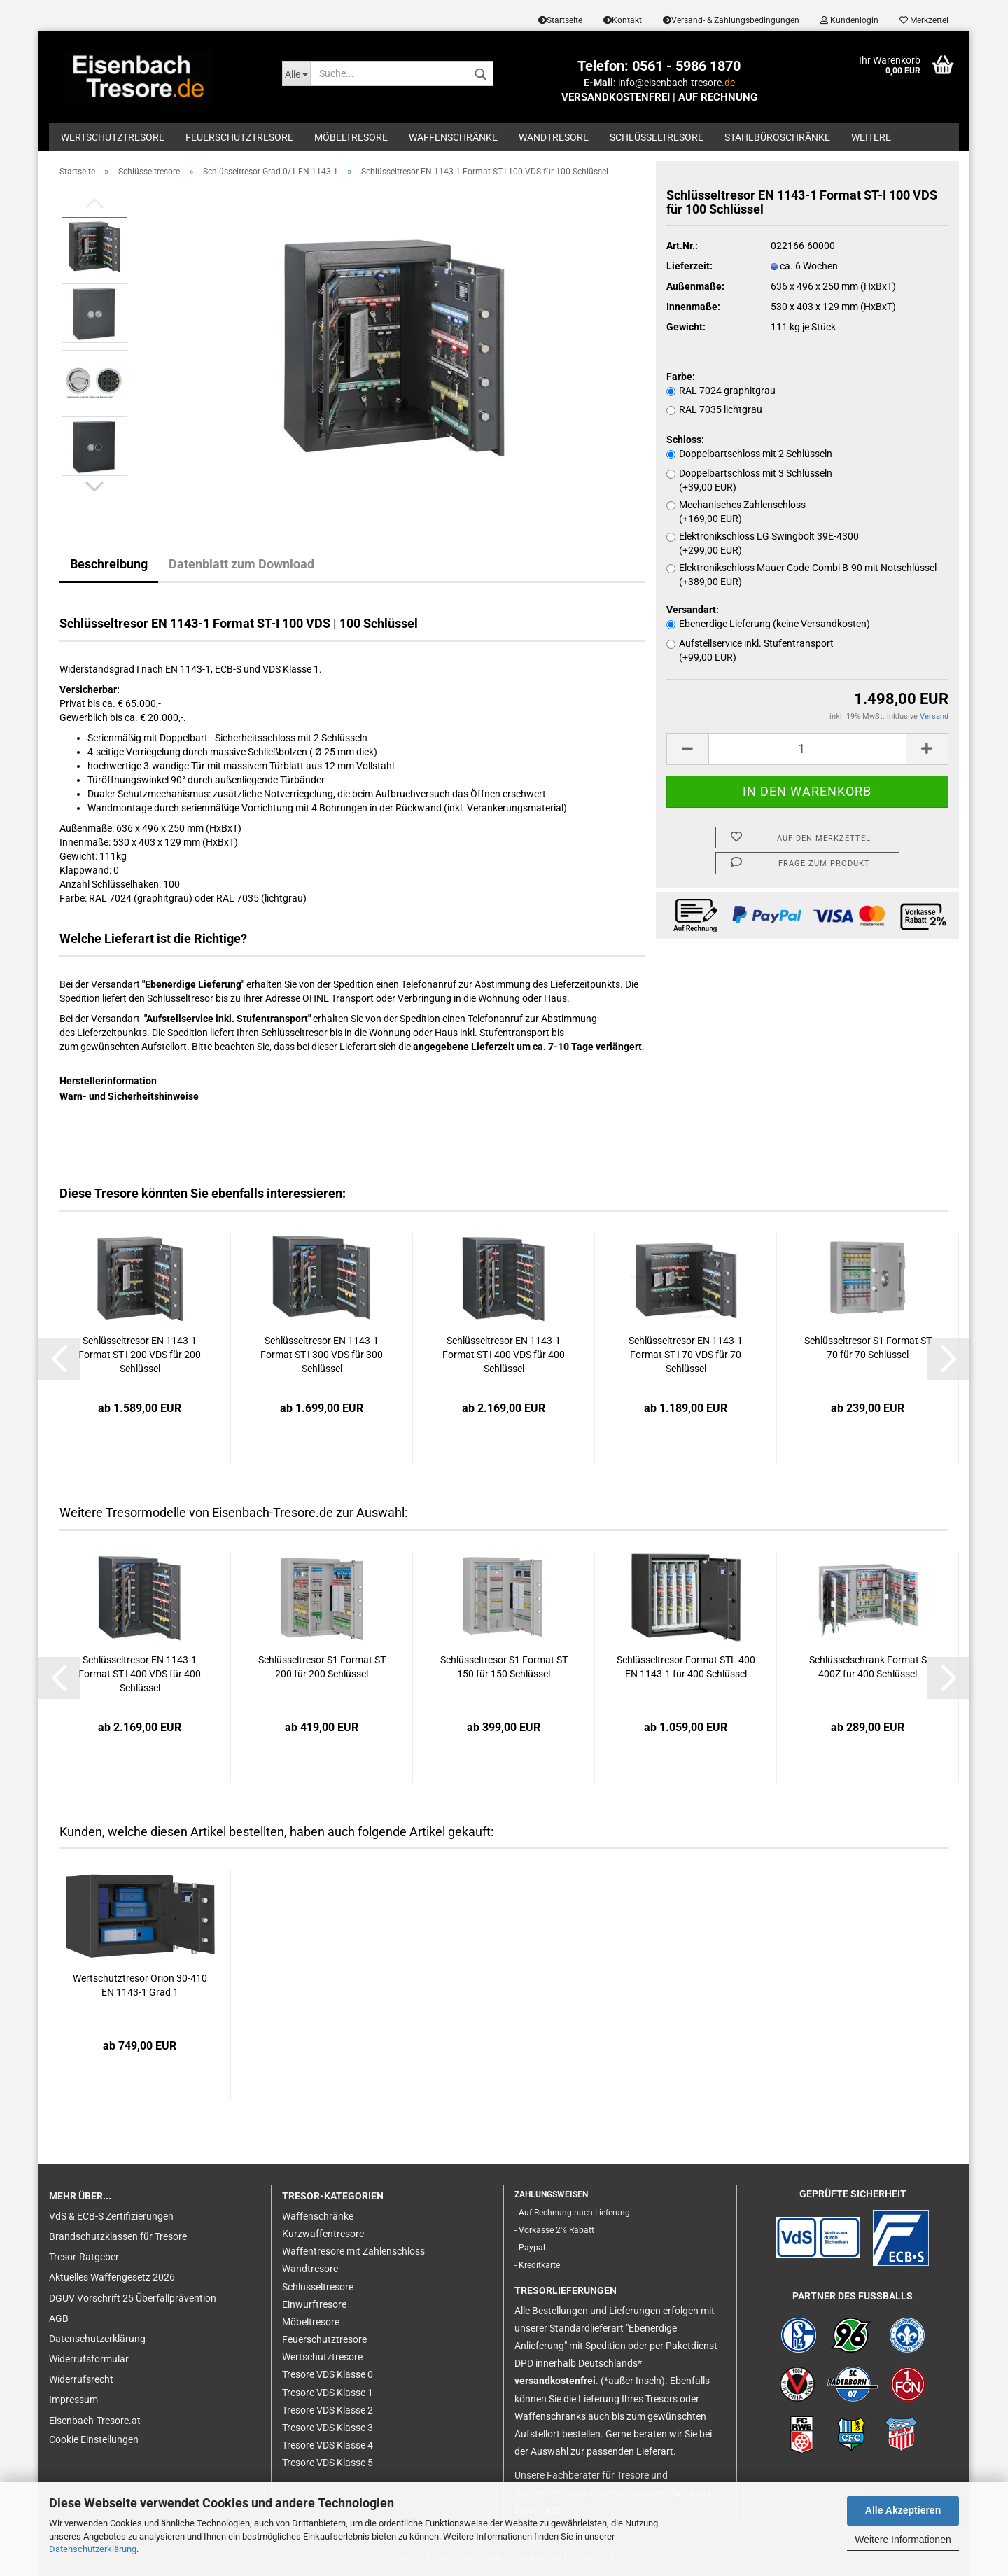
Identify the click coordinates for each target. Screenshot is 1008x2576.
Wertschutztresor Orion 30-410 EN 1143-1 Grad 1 (140, 1985)
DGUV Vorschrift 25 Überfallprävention (132, 2298)
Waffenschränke (453, 137)
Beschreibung (109, 563)
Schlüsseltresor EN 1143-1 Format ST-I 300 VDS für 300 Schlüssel (321, 1354)
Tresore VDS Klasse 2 (327, 2410)
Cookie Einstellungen (94, 2439)
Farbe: (680, 376)
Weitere (871, 137)
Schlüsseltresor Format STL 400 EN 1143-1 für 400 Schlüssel (686, 1666)
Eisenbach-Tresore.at (95, 2420)
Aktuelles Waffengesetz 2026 (112, 2277)
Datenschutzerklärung (92, 2549)
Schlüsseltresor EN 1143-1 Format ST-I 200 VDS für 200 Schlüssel (139, 1354)
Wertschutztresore (112, 137)
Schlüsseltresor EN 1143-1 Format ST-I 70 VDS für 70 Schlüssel (686, 1354)
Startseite (560, 20)
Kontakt (622, 20)
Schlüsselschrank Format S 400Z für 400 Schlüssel (868, 1666)
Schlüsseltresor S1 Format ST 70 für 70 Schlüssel (868, 1347)
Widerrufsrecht (81, 2379)
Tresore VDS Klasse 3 (327, 2427)
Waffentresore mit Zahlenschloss (353, 2251)
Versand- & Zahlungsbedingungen (731, 20)
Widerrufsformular (89, 2359)
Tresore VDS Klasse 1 (327, 2392)
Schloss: (685, 439)
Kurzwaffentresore (323, 2233)
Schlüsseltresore (657, 137)
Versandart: (692, 609)
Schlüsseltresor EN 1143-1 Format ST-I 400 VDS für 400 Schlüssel (503, 1354)
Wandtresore (554, 137)
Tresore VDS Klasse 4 (327, 2445)
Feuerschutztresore (239, 137)
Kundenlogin (849, 20)
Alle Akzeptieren (903, 2510)
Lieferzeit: (689, 266)
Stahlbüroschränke (777, 137)
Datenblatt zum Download (241, 563)
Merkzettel (923, 20)
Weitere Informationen (903, 2539)
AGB (59, 2318)
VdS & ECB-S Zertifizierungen (111, 2216)
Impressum (73, 2399)
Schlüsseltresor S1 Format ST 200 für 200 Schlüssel (322, 1666)
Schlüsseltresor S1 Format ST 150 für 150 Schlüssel (504, 1666)
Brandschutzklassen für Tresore (118, 2236)
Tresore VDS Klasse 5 (327, 2462)
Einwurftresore (314, 2304)
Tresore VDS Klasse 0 (327, 2374)
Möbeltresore (351, 137)
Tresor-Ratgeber (84, 2256)
